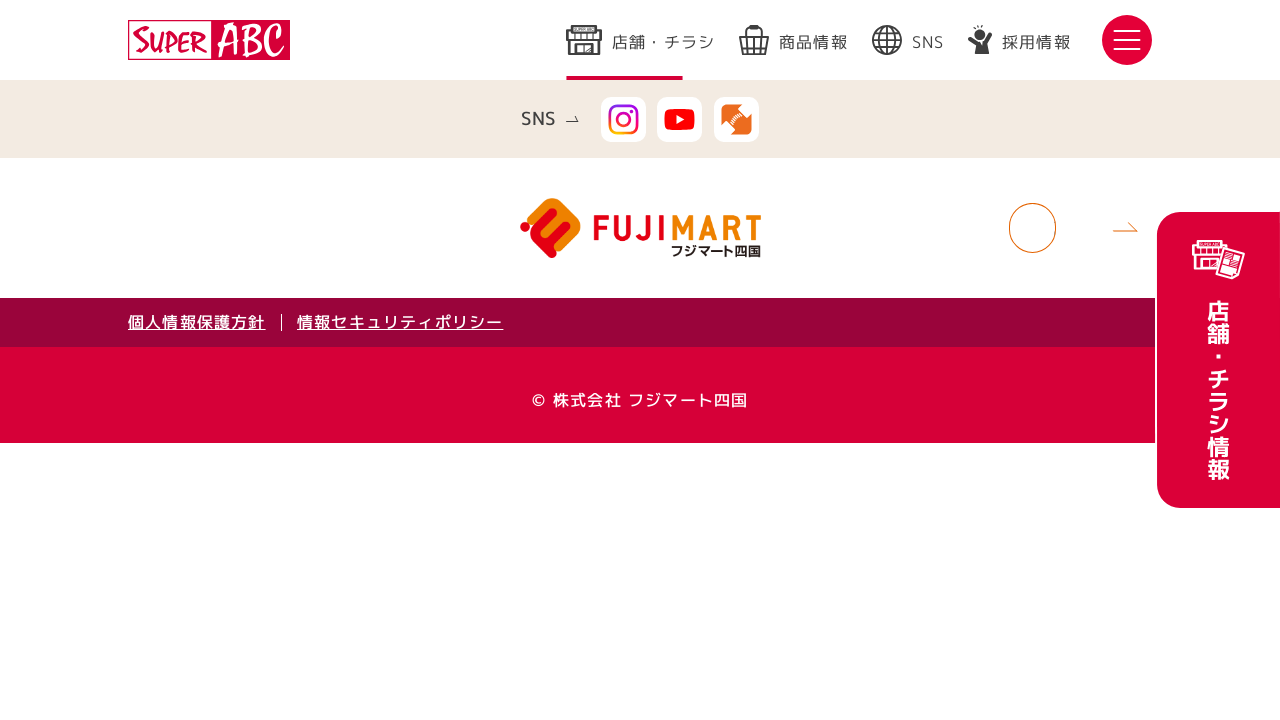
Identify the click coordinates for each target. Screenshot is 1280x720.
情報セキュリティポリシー (400, 322)
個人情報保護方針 (197, 322)
